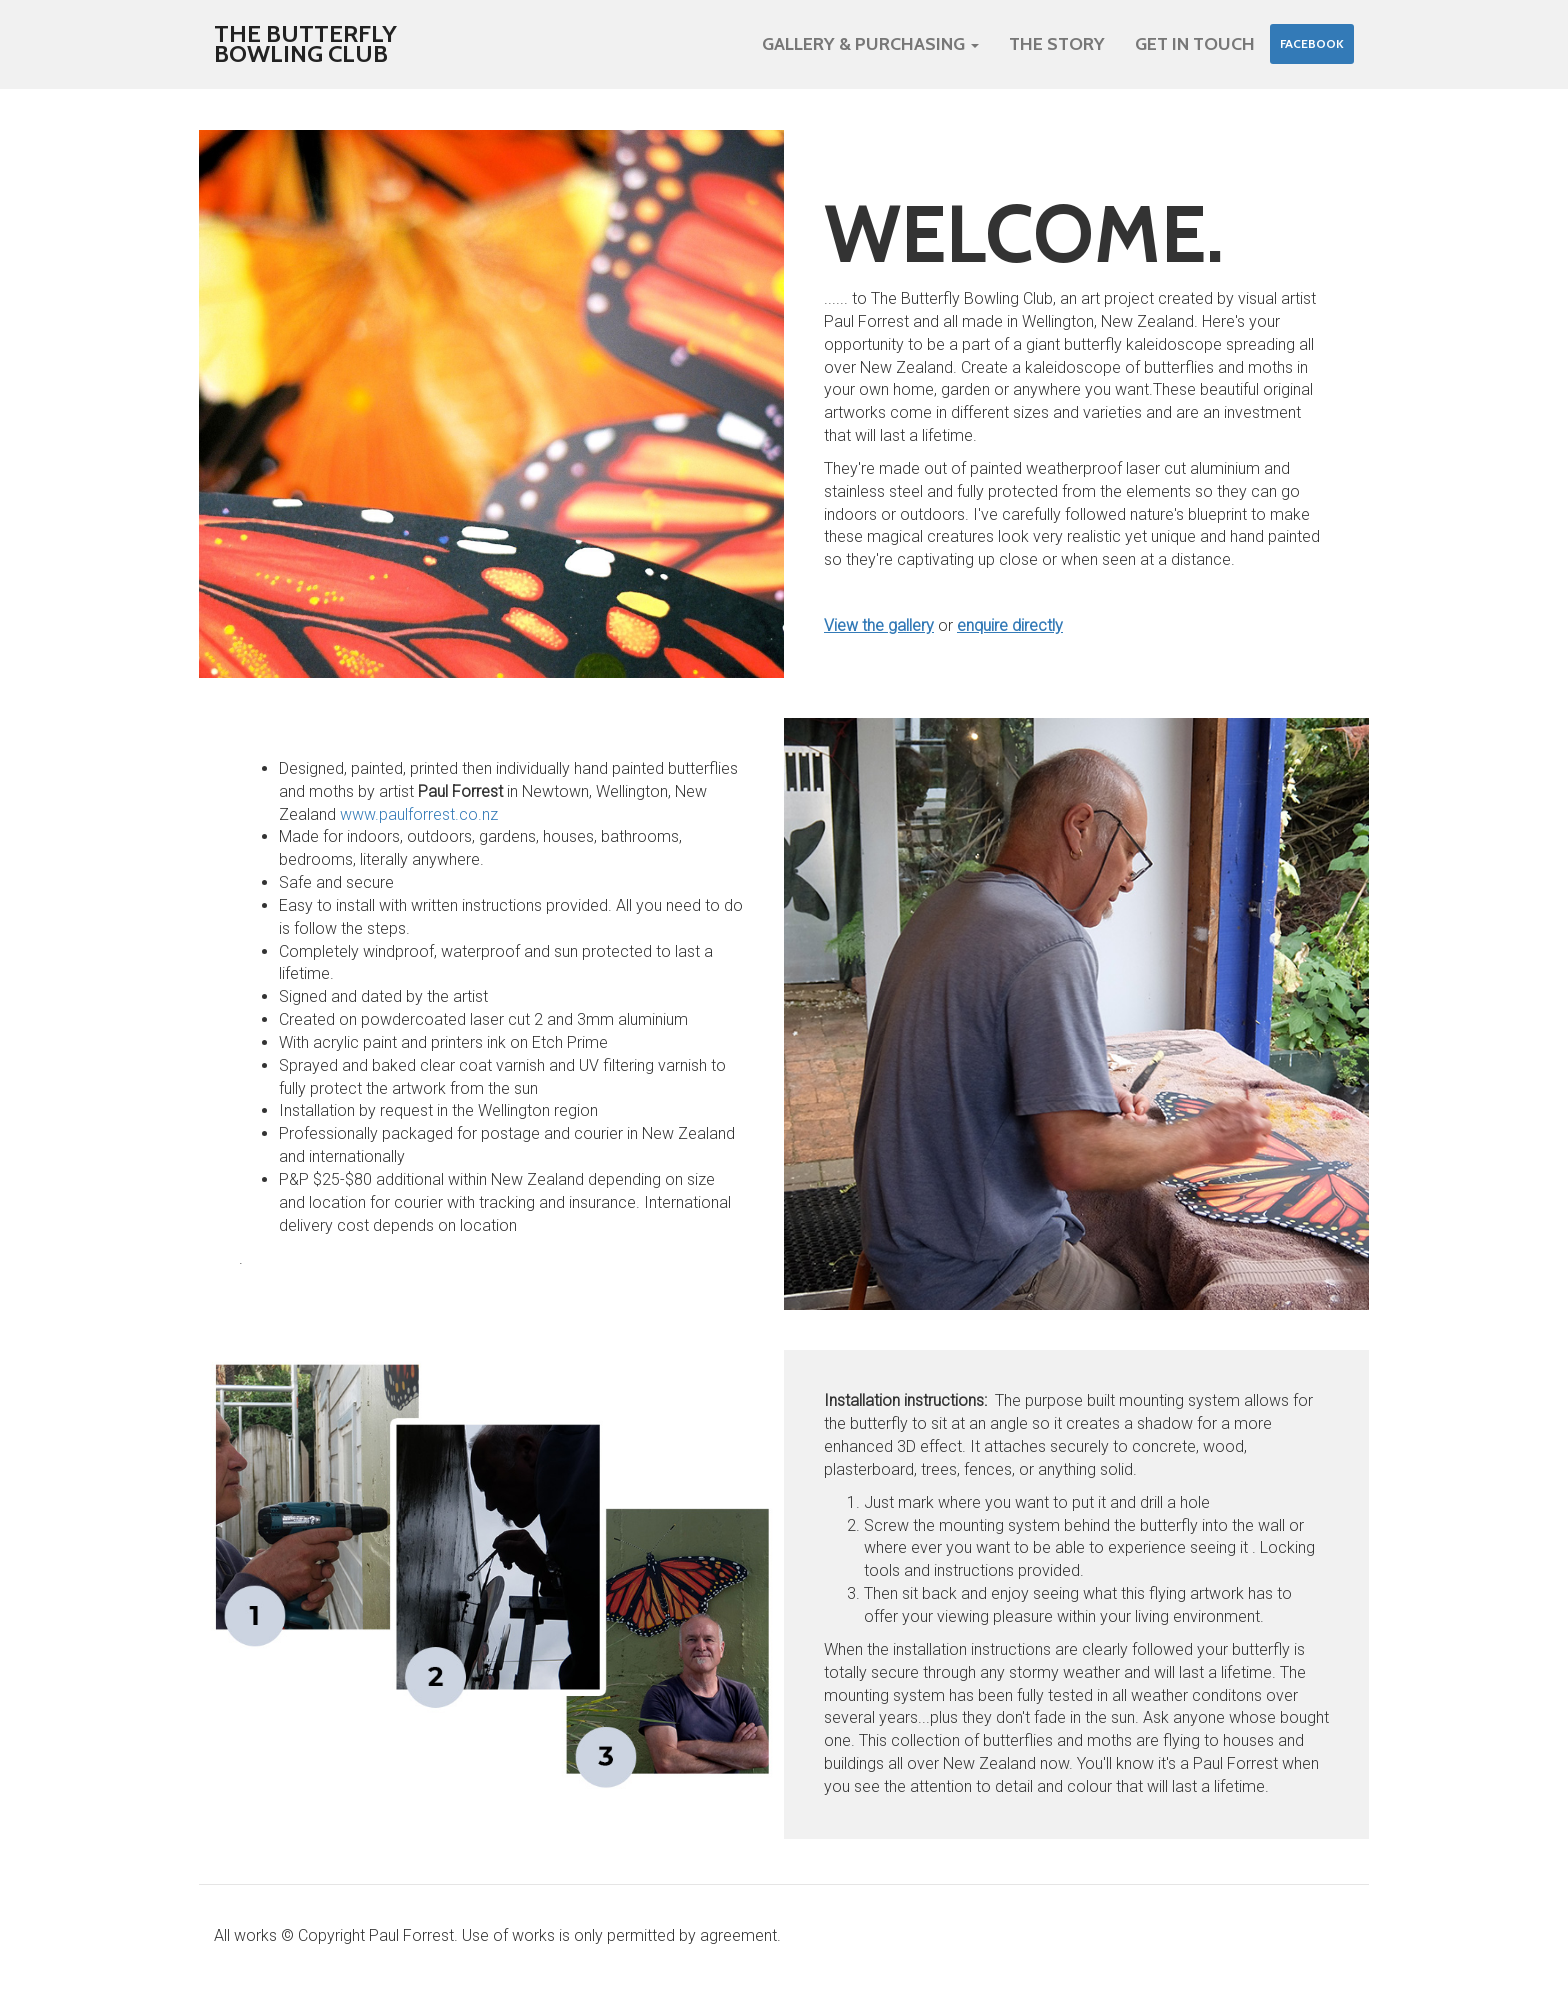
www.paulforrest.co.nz (419, 814)
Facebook (1312, 43)
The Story (1057, 44)
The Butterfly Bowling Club (305, 43)
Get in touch (1195, 44)
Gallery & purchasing (870, 44)
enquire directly (1010, 625)
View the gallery (879, 625)
